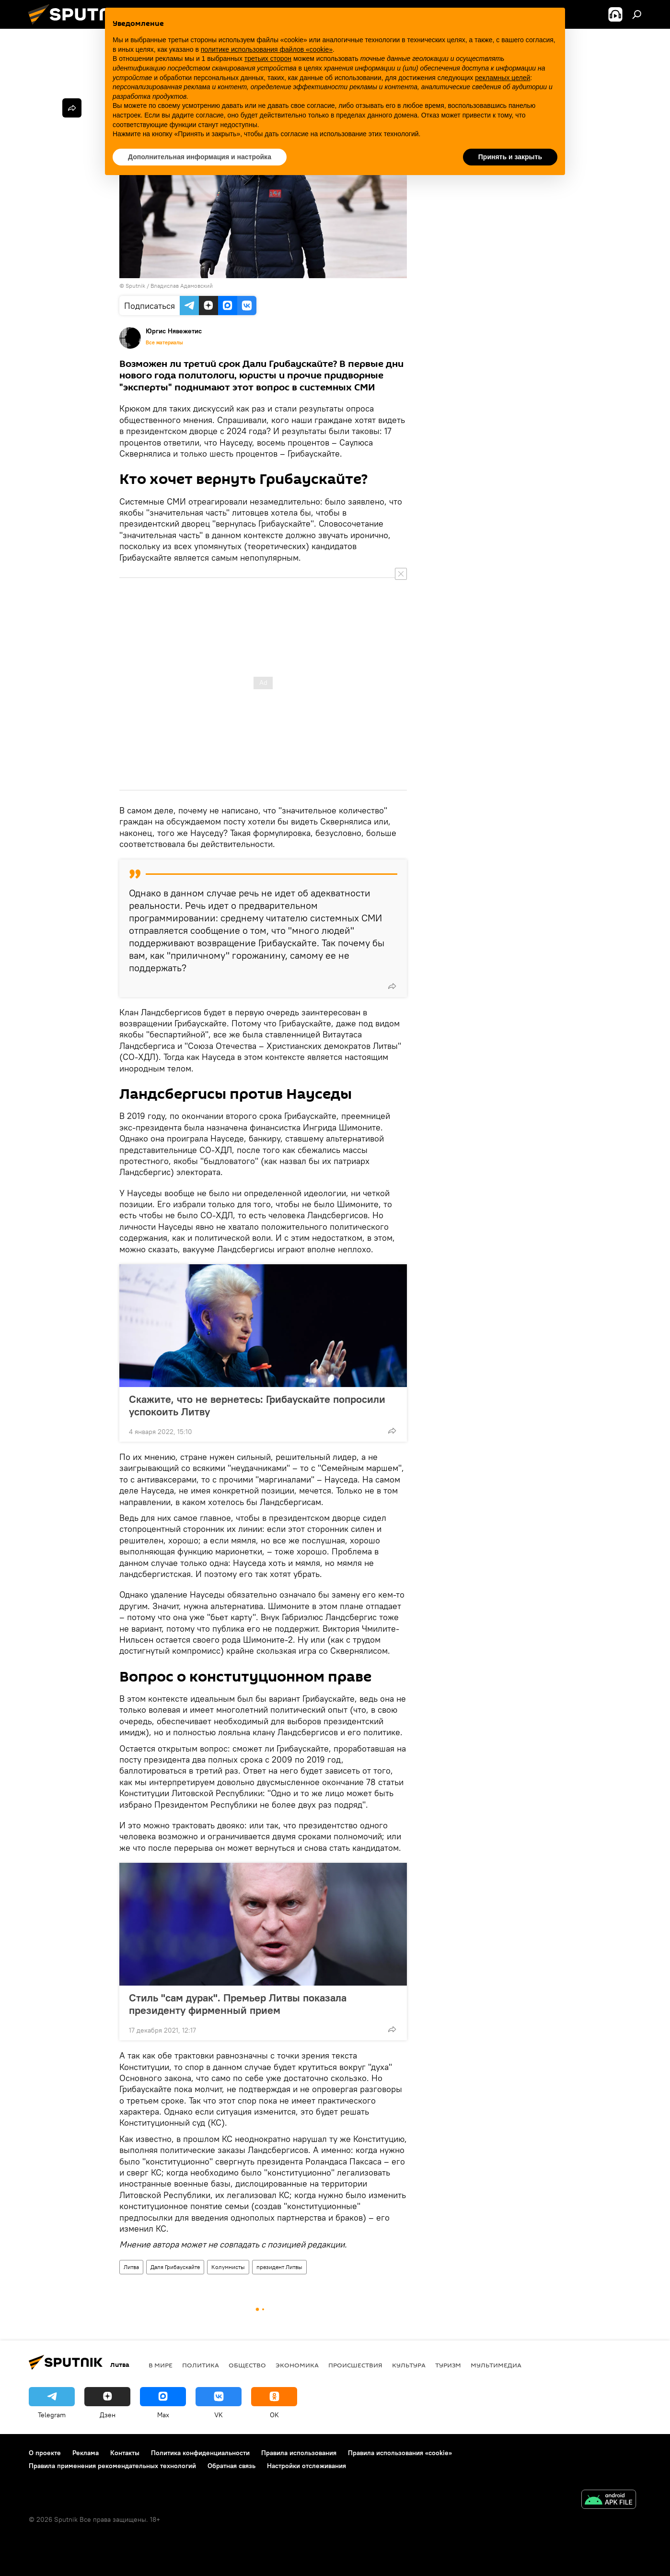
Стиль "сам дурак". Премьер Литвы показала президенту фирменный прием (238, 2003)
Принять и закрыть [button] (510, 157)
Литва (131, 2266)
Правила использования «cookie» (400, 2452)
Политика (200, 2365)
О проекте (45, 2452)
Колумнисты (228, 2266)
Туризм (448, 2365)
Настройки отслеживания (306, 2465)
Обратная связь (231, 2465)
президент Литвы (279, 2266)
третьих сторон (267, 58)
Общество (247, 2365)
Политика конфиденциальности (200, 2452)
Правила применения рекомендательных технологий (112, 2465)
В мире (161, 2365)
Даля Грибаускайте (175, 2266)
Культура (409, 2365)
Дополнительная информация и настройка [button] (199, 157)
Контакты (124, 2452)
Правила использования (298, 2452)
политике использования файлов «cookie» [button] (267, 49)
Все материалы (164, 342)
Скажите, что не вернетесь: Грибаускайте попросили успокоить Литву (257, 1405)
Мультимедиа (496, 2365)
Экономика (297, 2365)
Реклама (85, 2452)
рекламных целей (502, 78)
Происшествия (355, 2365)
